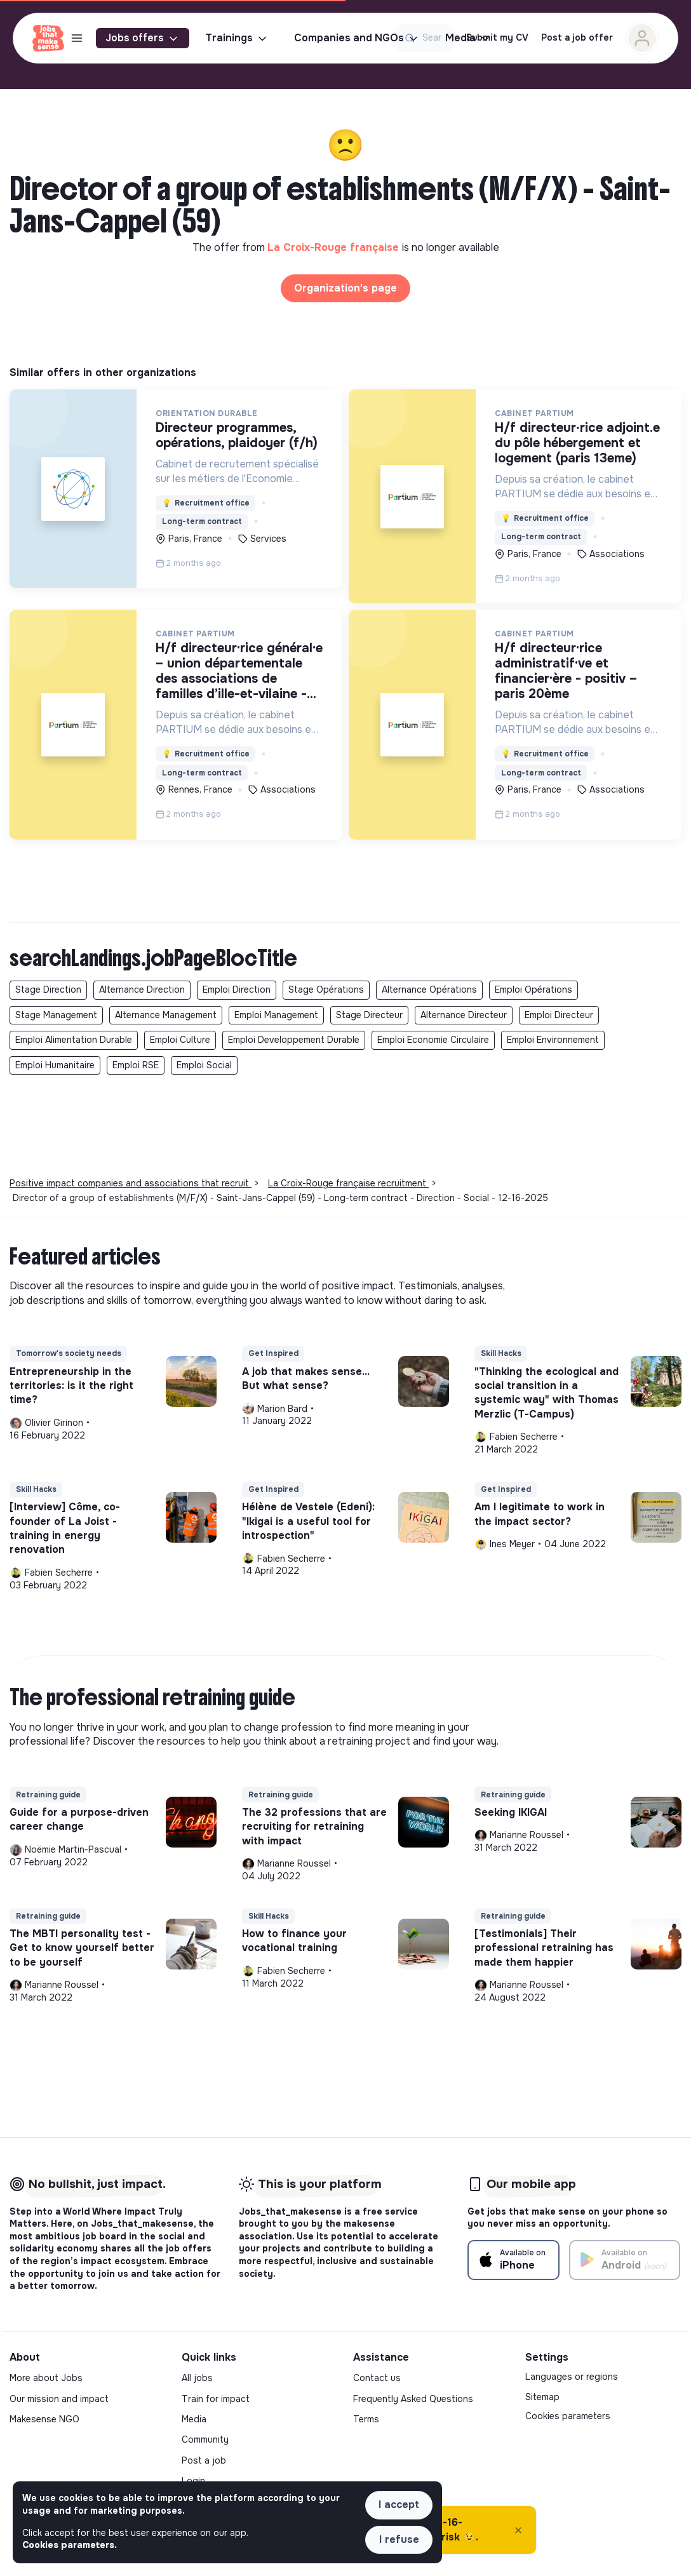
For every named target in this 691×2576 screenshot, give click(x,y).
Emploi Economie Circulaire (433, 1039)
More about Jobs (46, 2378)
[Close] (518, 2530)
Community (205, 2439)
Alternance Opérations (429, 989)
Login (193, 2480)
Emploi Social (204, 1065)
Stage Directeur (369, 1015)
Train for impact (216, 2399)
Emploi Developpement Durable (293, 1039)
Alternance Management (166, 1015)
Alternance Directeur (463, 1015)
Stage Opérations (326, 989)
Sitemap (542, 2397)
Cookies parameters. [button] (69, 2545)
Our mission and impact (59, 2399)
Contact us (377, 2378)
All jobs (197, 2378)
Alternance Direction (142, 989)
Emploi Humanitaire (55, 1065)
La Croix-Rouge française (334, 247)
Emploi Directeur (559, 1015)
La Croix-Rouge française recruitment (348, 1183)
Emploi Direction (237, 989)
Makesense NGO (44, 2419)
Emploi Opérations (533, 989)
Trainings (237, 38)
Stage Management (56, 1015)
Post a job (204, 2460)
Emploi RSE (135, 1065)
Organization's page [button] (345, 288)
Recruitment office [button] (206, 503)
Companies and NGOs (357, 38)
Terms (366, 2419)
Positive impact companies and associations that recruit (131, 1183)
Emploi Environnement (553, 1039)
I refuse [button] (399, 2539)
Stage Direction (48, 989)
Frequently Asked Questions (413, 2399)
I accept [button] (399, 2504)
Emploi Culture (180, 1039)
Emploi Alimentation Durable (73, 1039)
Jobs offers (142, 38)
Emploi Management (276, 1015)
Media (194, 2419)
